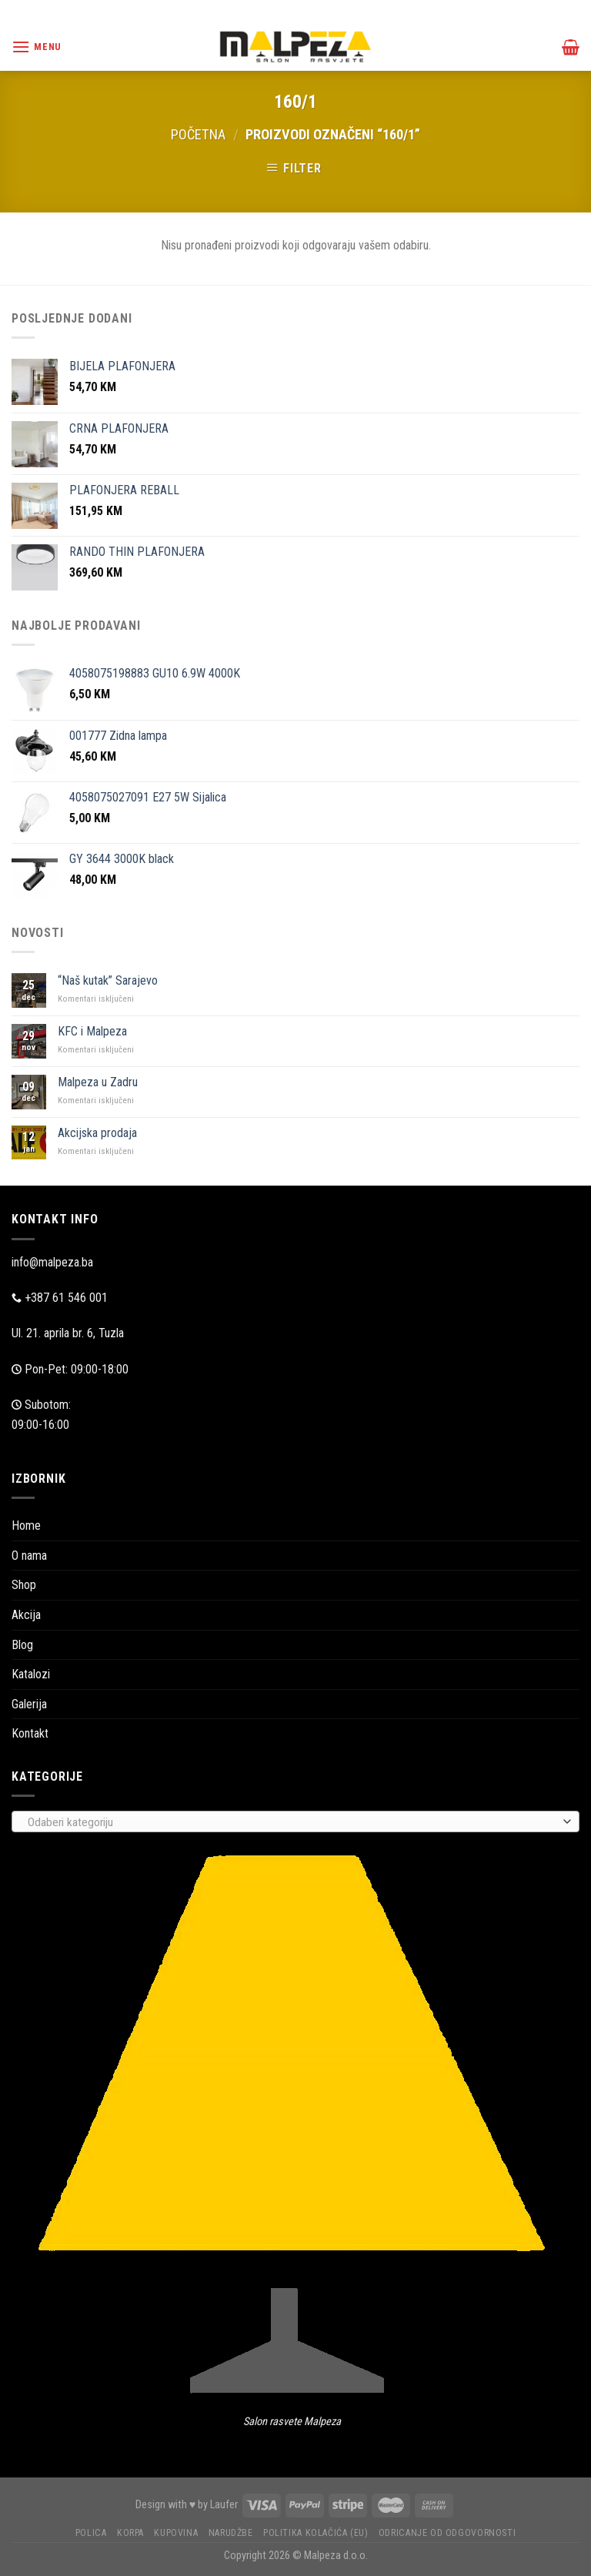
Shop (24, 1584)
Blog (22, 1645)
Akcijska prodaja (97, 1133)
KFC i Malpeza (92, 1031)
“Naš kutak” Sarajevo (108, 980)
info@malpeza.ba (52, 1262)
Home (26, 1525)
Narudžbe (231, 2532)
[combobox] (295, 1821)
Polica (91, 2532)
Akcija (26, 1614)
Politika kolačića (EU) (315, 2532)
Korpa (130, 2532)
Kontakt (30, 1733)
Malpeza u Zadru (98, 1082)
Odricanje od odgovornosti (447, 2532)
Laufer (224, 2504)
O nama (29, 1555)
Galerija (29, 1704)
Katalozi (31, 1674)
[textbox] (292, 1822)
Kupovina (176, 2532)
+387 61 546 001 (66, 1297)
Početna (198, 134)
